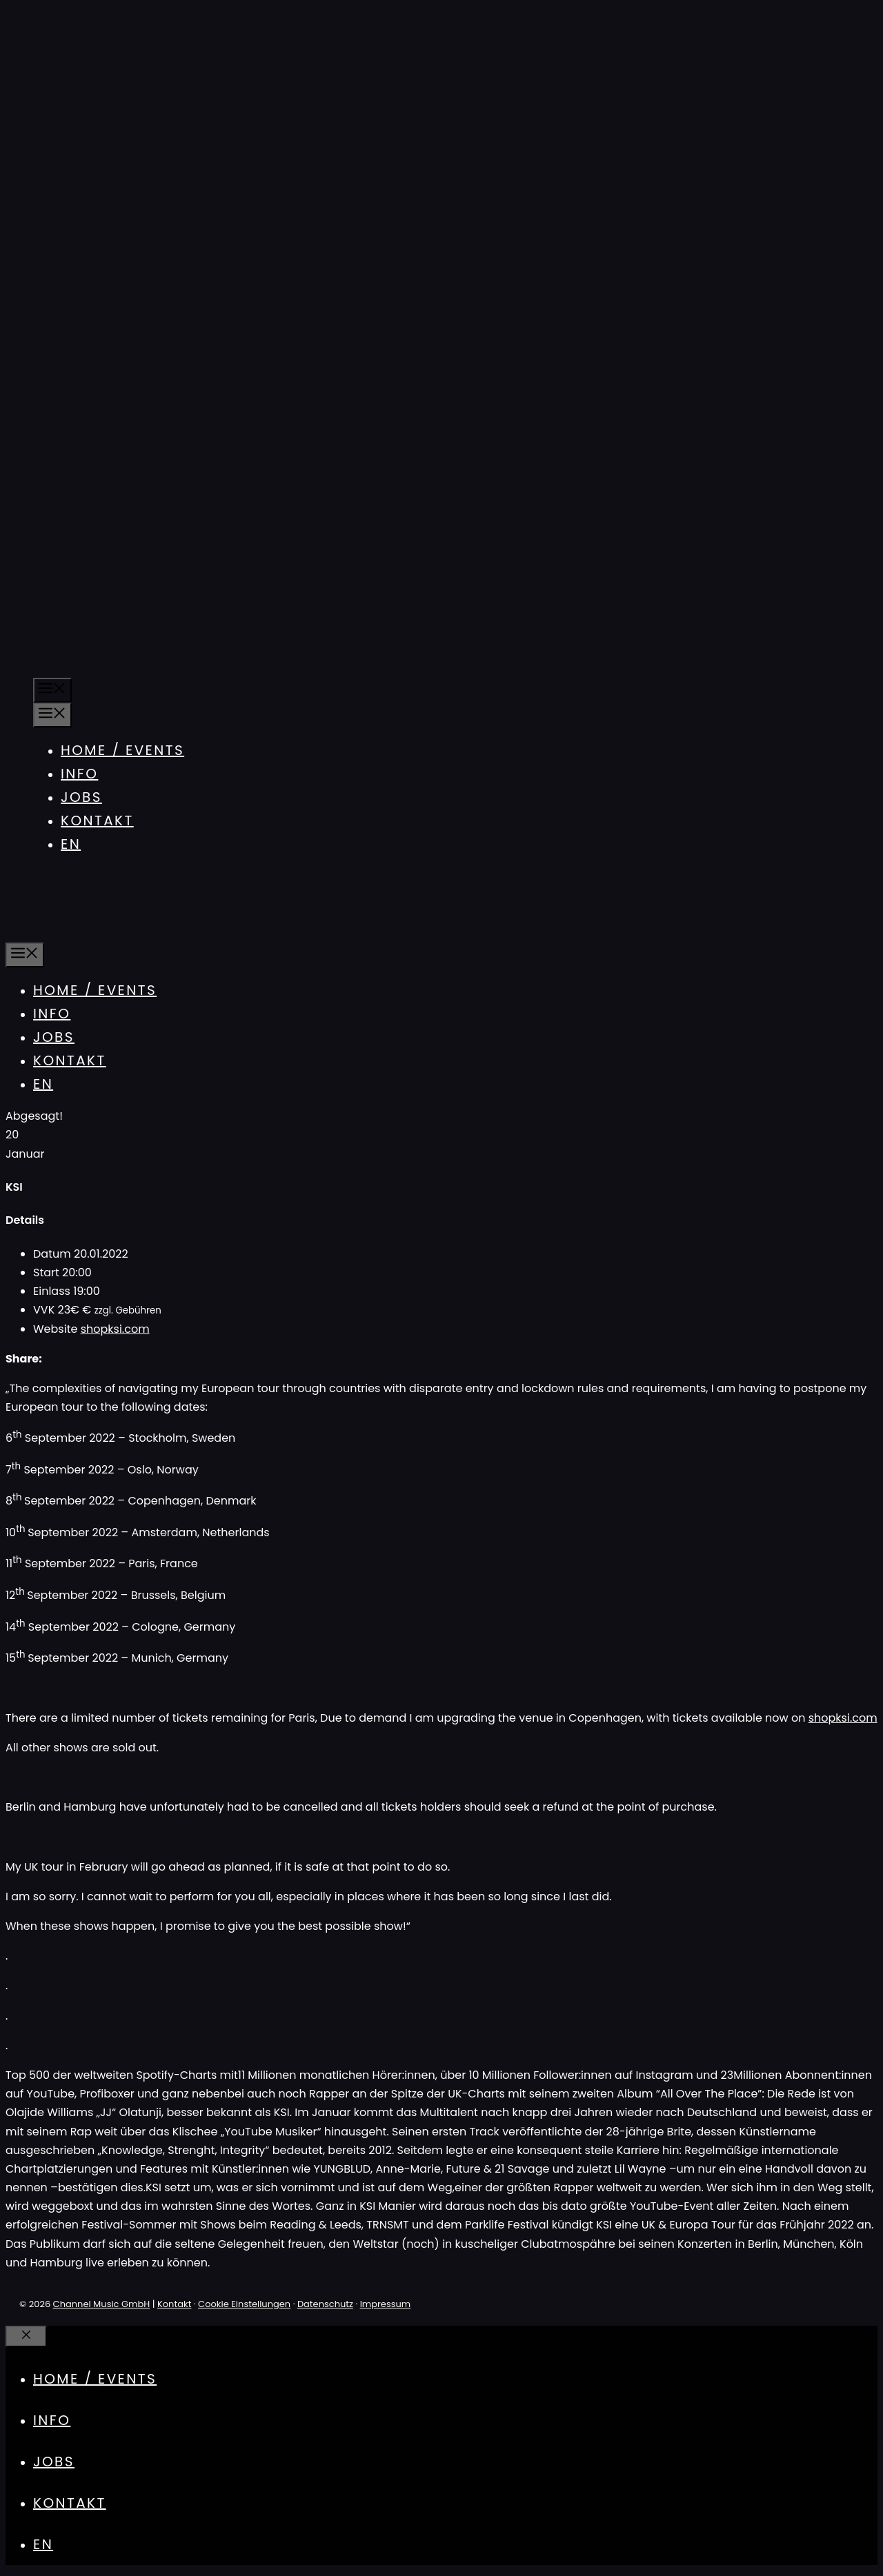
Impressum (385, 2304)
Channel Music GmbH (101, 2304)
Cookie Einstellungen (244, 2304)
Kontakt (97, 820)
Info (79, 773)
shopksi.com (115, 1329)
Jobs (81, 797)
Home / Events (122, 750)
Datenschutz (325, 2304)
